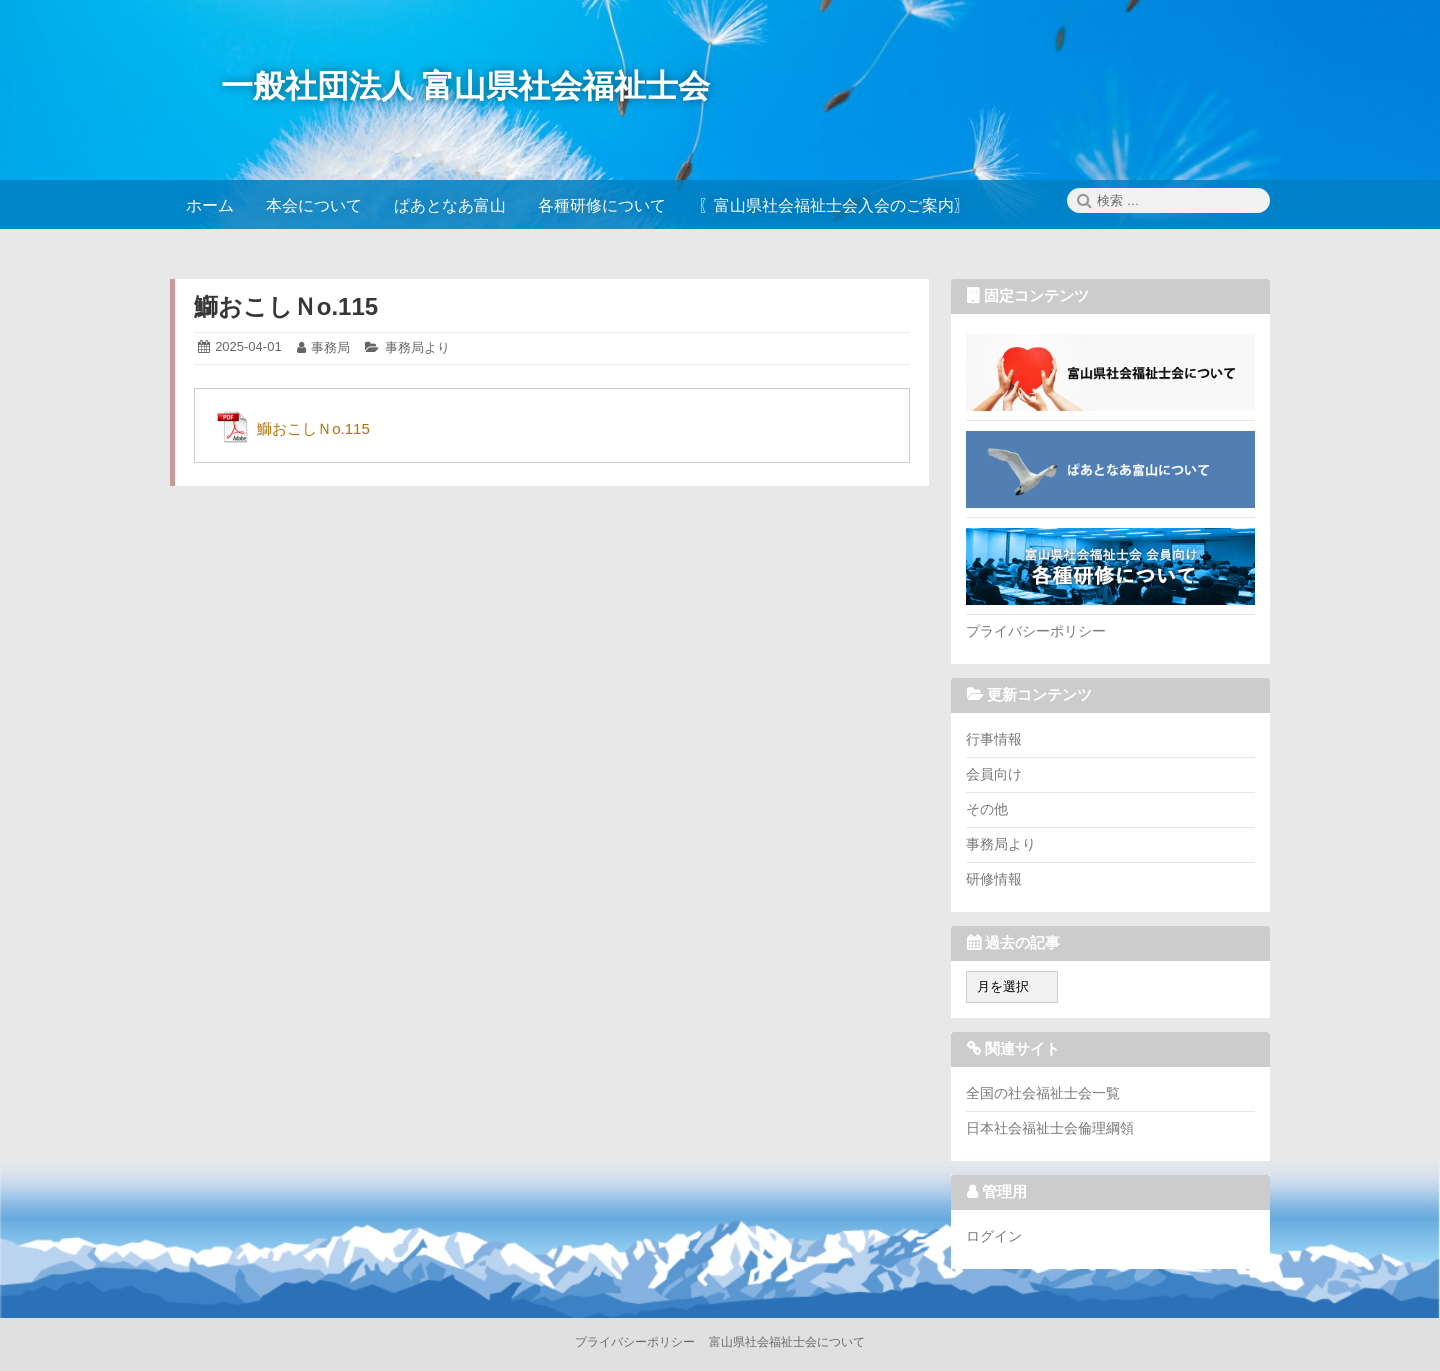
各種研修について (1110, 566)
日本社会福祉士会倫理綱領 (1050, 1128)
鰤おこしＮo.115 (286, 306)
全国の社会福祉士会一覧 (1043, 1093)
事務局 (330, 347)
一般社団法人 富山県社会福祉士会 (465, 86)
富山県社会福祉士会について (1110, 372)
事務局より (417, 347)
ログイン (994, 1236)
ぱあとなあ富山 (1110, 469)
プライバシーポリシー (1036, 631)
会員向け (994, 774)
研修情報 (994, 879)
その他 (987, 809)
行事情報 (994, 739)
